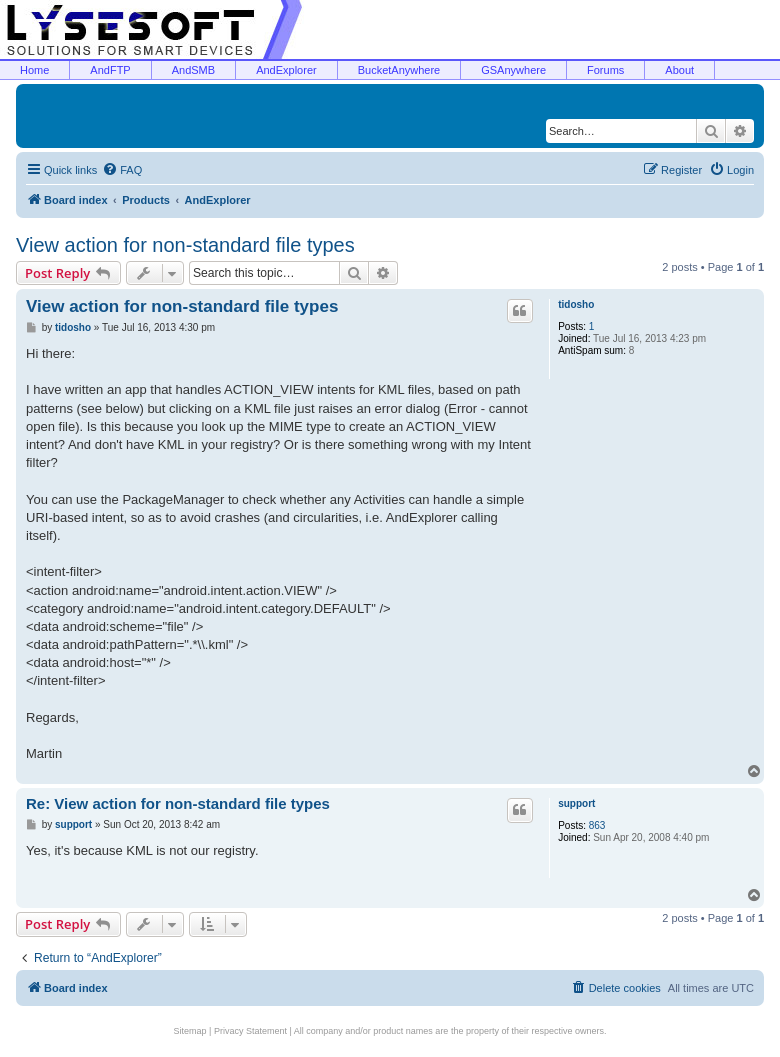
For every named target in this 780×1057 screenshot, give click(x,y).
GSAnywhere (513, 70)
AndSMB (193, 70)
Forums (605, 70)
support (576, 803)
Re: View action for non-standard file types (178, 803)
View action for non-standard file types (185, 245)
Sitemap (190, 1031)
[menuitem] (122, 170)
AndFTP (110, 70)
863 (597, 825)
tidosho (576, 304)
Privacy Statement (250, 1031)
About (679, 70)
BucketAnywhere (399, 70)
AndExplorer (286, 70)
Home (34, 70)
